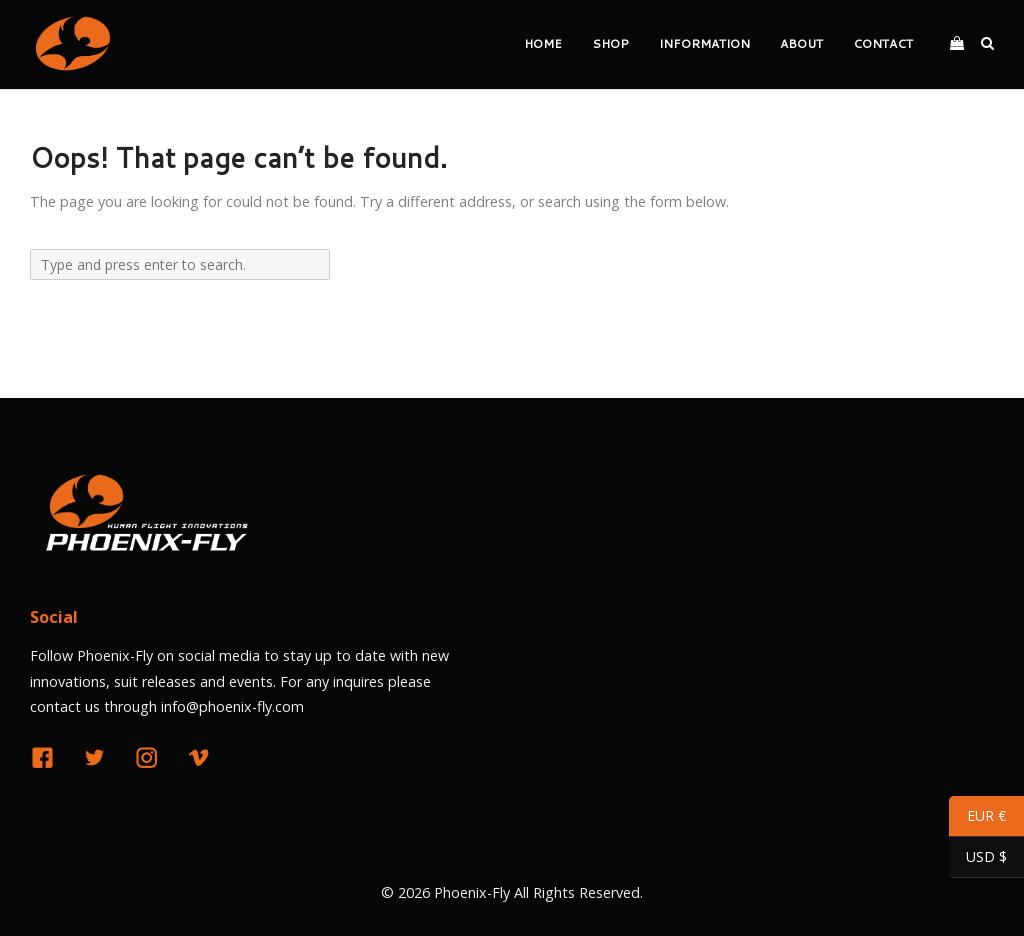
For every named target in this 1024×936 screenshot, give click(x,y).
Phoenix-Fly (472, 892)
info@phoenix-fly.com (232, 706)
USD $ (978, 859)
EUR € (977, 818)
